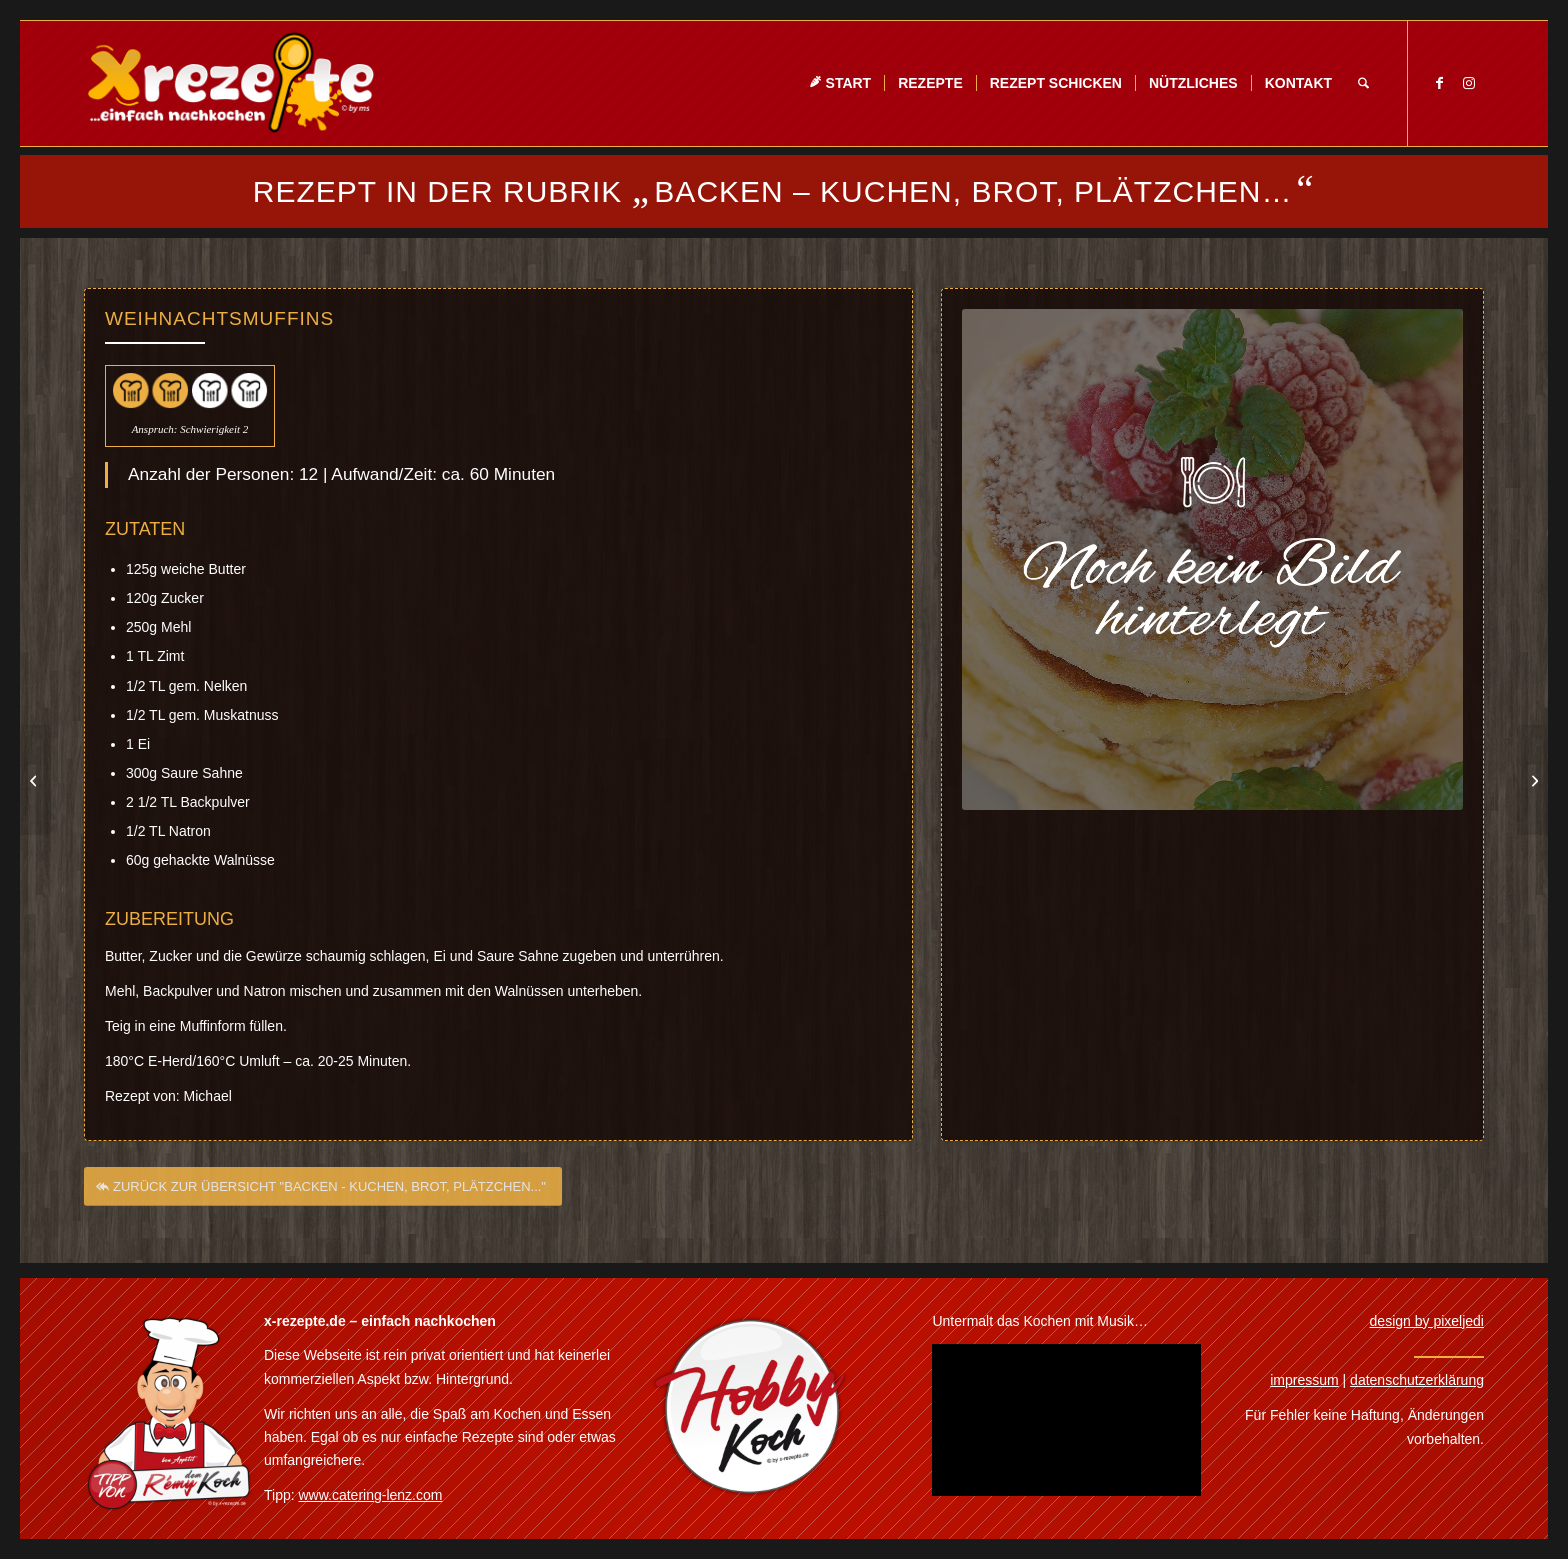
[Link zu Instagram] (1469, 83)
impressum (1304, 1380)
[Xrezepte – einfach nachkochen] (230, 83)
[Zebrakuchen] (1532, 780)
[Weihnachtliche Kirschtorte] (35, 780)
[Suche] (1363, 83)
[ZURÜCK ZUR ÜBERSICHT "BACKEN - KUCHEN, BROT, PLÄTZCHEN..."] (323, 1192)
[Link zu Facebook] (1439, 83)
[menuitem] (840, 83)
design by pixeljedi (1427, 1321)
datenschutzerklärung (1417, 1380)
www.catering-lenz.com (371, 1495)
